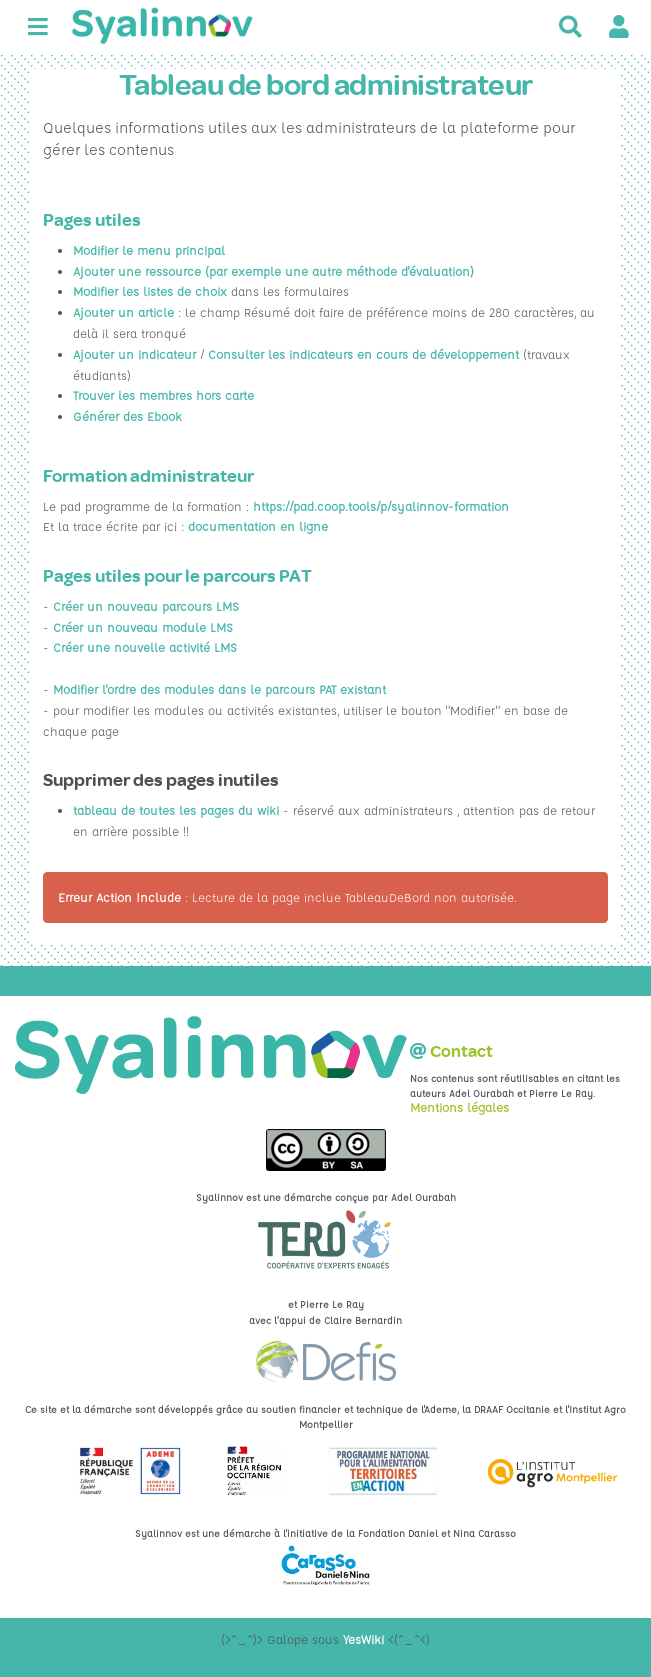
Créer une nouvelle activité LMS (145, 647)
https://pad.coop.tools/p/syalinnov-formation (381, 506)
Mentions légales (459, 1107)
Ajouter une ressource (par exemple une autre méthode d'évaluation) (273, 271)
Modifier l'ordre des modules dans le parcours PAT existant (219, 689)
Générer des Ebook (127, 416)
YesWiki (363, 1639)
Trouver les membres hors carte (163, 395)
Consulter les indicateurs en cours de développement (363, 354)
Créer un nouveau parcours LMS (146, 606)
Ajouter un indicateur (134, 354)
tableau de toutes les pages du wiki (176, 810)
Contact (461, 1051)
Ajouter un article (123, 312)
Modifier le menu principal (149, 250)
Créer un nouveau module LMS (143, 627)
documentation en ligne (258, 526)
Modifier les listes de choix (152, 291)
